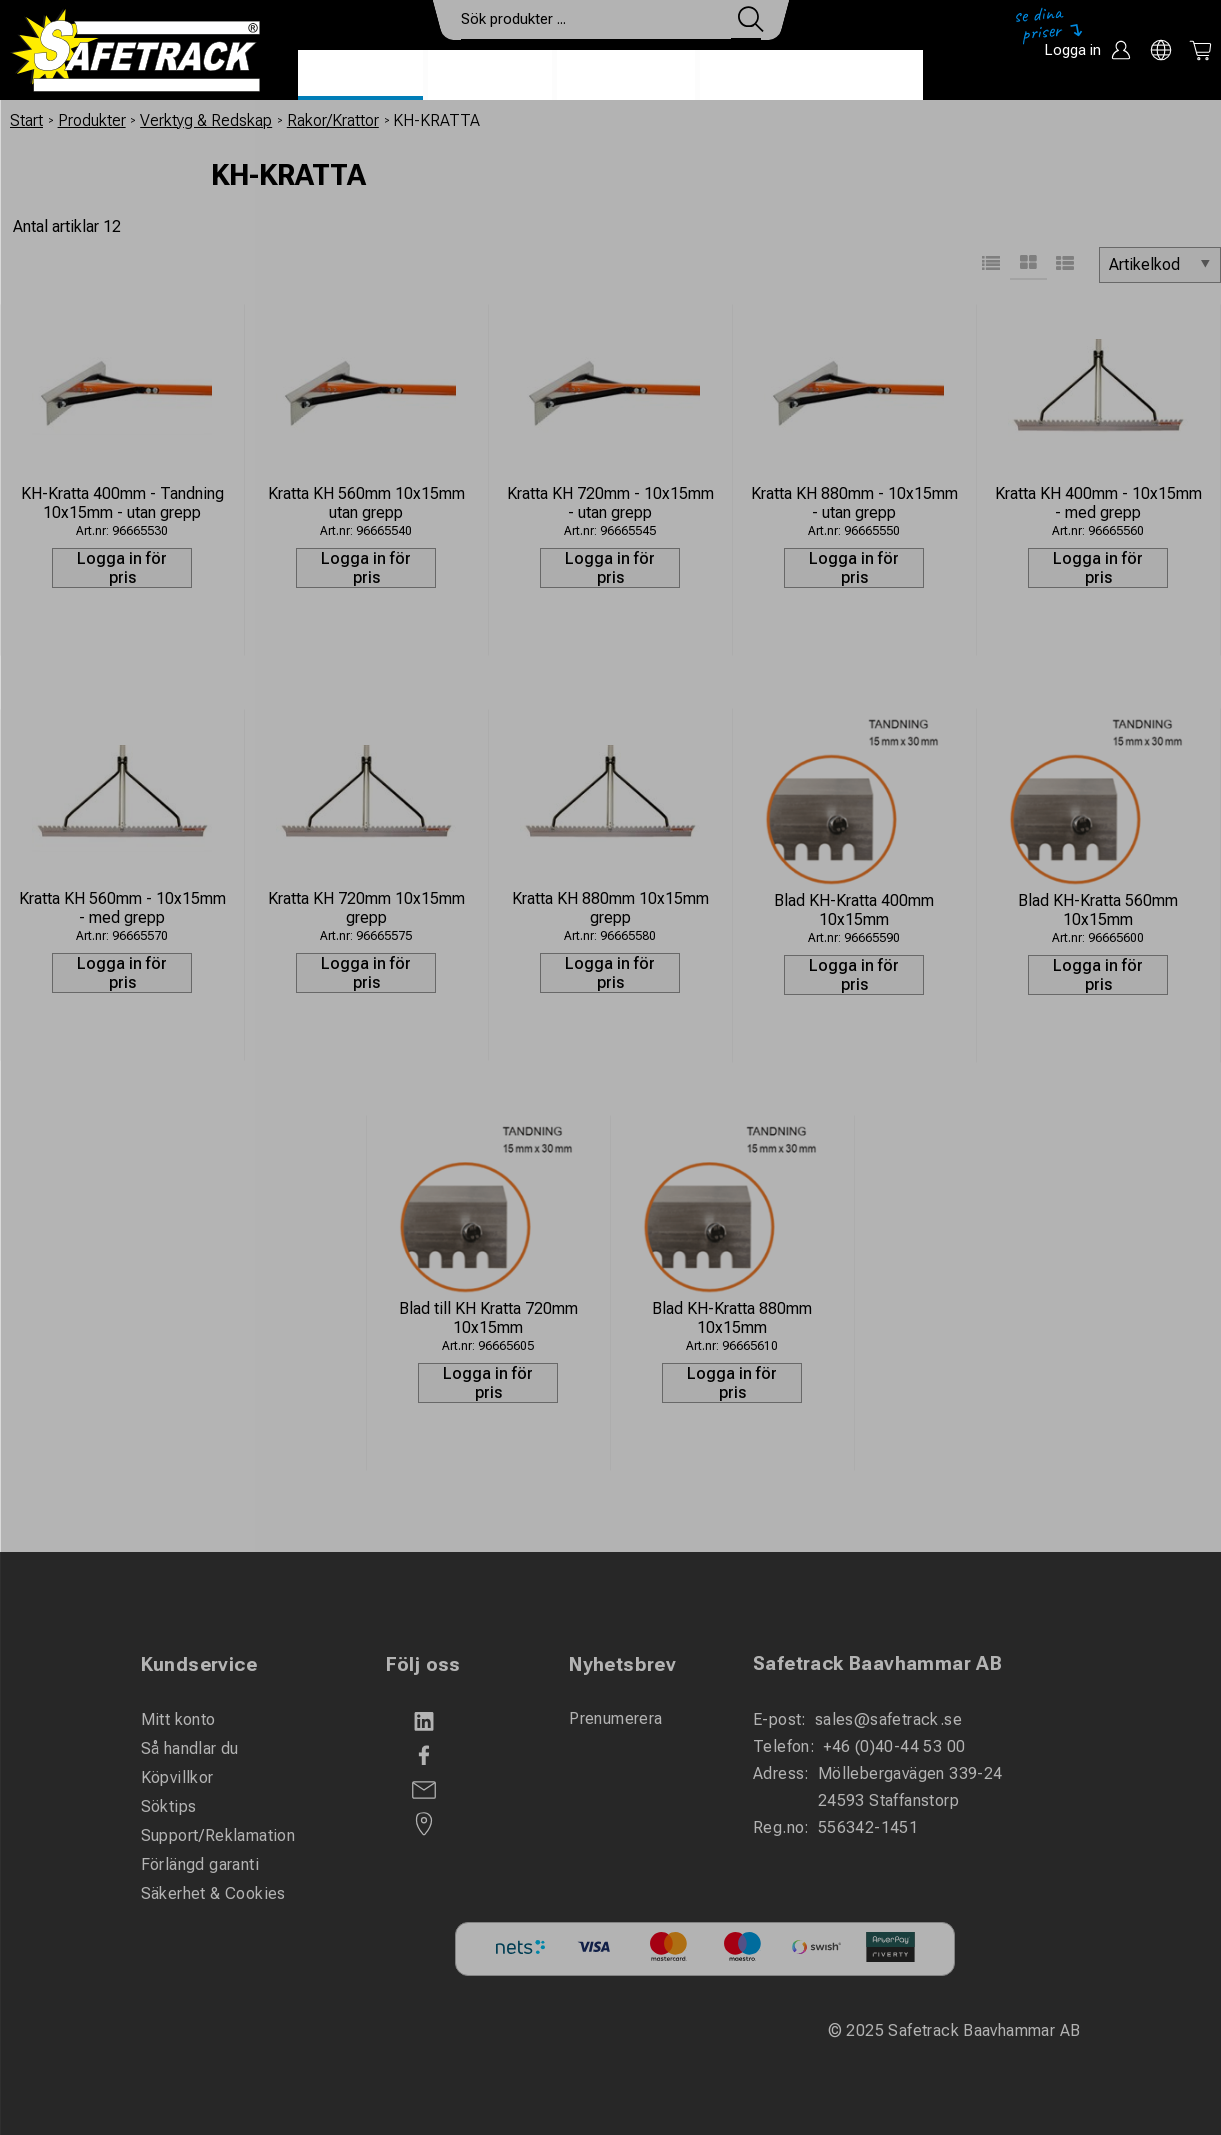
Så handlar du (190, 1748)
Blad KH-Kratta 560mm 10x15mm (1098, 910)
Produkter (360, 76)
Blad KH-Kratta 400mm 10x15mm (854, 910)
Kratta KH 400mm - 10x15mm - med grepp (1098, 503)
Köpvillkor (177, 1777)
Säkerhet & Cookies (213, 1893)
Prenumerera (615, 1718)
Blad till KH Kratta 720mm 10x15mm (488, 1318)
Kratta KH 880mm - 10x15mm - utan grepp (854, 503)
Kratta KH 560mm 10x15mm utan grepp (366, 503)
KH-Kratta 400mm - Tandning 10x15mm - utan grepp (122, 503)
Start (26, 120)
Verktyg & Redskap (206, 120)
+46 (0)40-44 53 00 (894, 1746)
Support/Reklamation (218, 1835)
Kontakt (753, 76)
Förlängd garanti (200, 1864)
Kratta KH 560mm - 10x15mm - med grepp (122, 908)
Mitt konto (178, 1719)
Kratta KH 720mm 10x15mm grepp (366, 908)
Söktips (169, 1806)
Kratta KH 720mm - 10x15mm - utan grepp (610, 503)
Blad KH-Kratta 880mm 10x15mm (732, 1318)
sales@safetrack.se (888, 1719)
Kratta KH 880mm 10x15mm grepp (610, 908)
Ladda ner (864, 76)
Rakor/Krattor (333, 120)
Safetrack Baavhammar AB (877, 1663)
